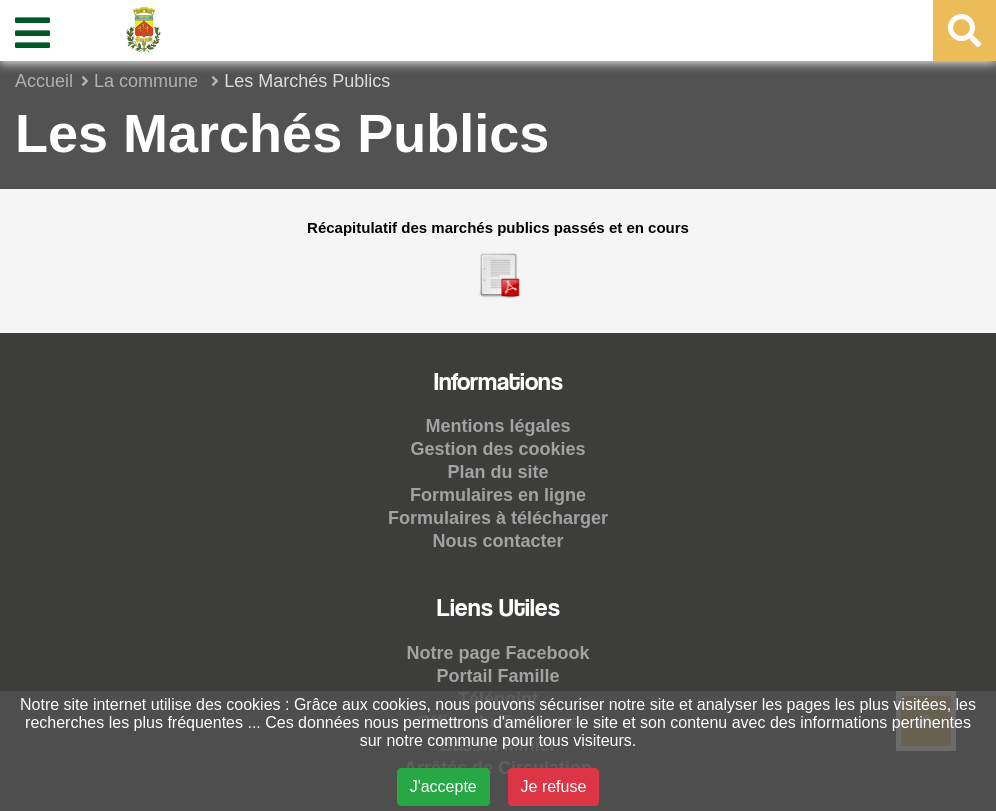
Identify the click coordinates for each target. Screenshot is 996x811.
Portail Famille (497, 676)
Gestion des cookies (497, 449)
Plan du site (497, 472)
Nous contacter (497, 541)
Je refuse (554, 786)
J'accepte (443, 786)
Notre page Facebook (497, 653)
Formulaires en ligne (498, 495)
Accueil (44, 81)
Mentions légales (497, 426)
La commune (148, 81)
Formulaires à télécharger (498, 518)
